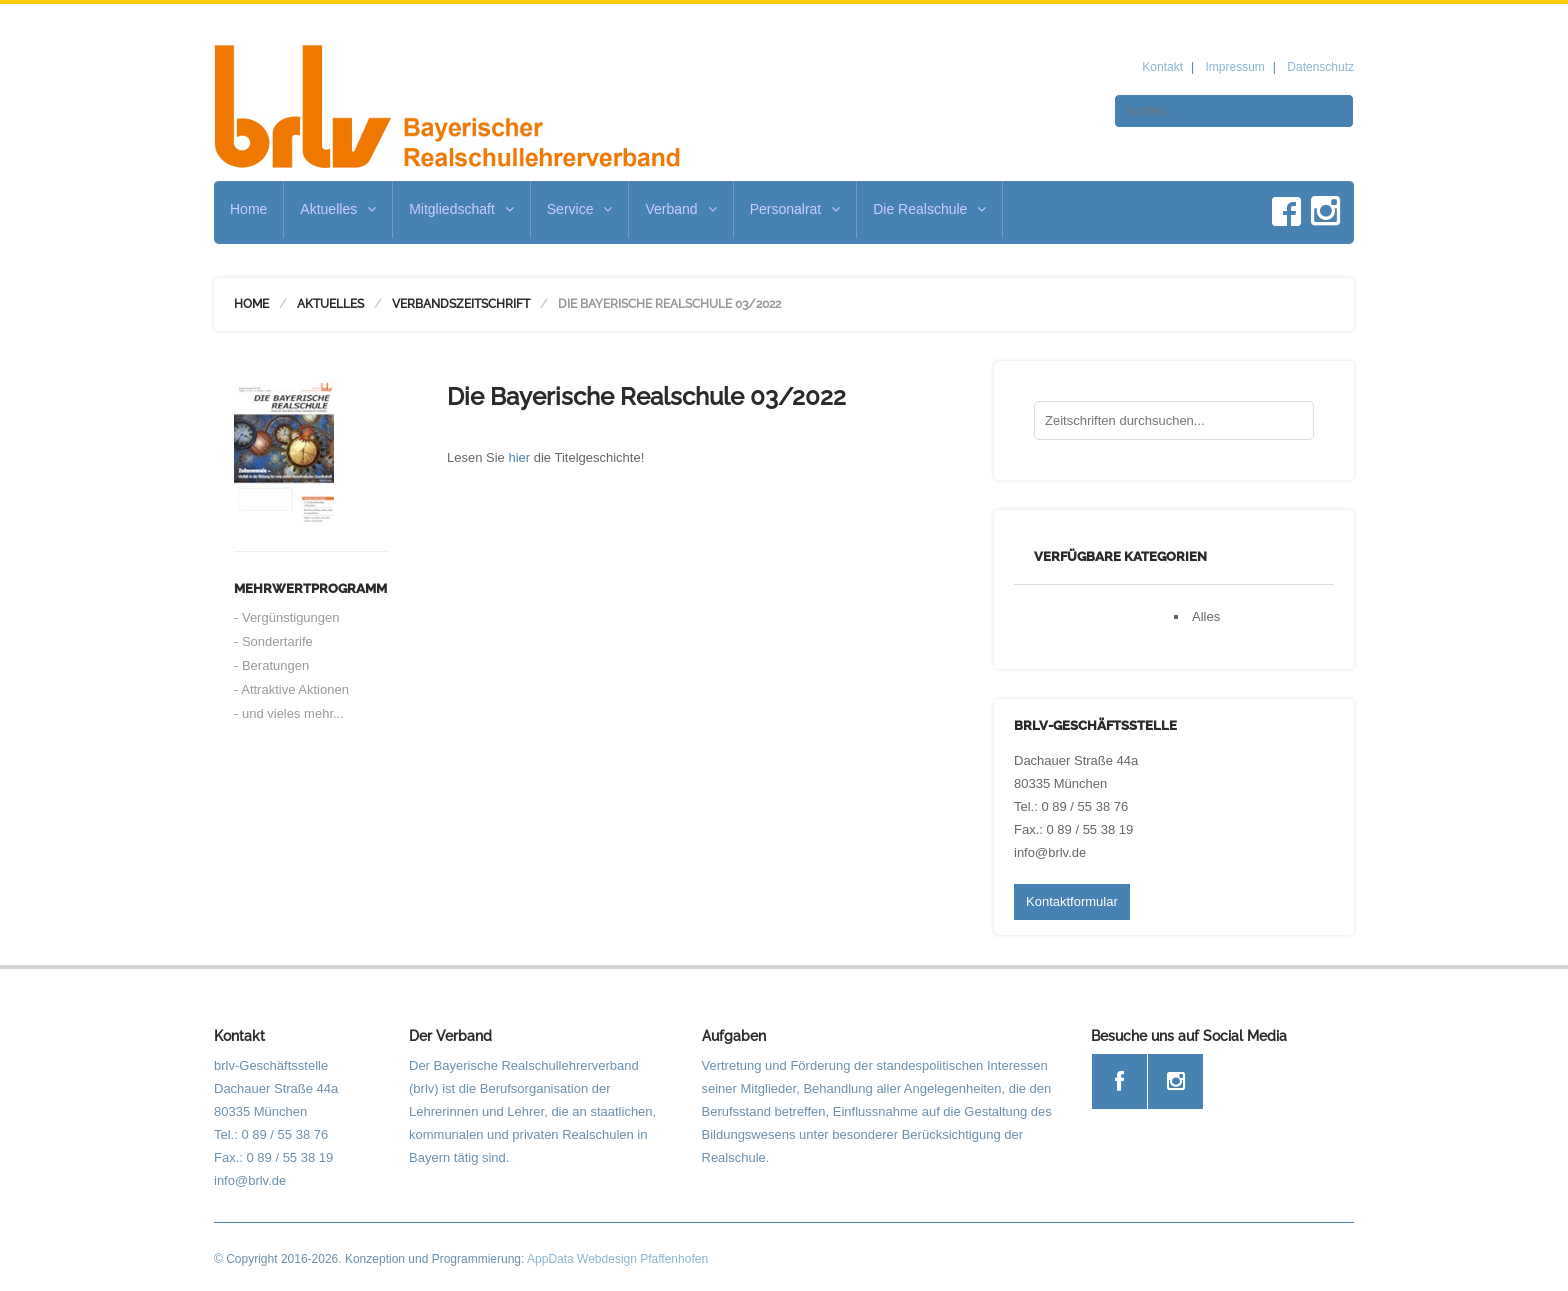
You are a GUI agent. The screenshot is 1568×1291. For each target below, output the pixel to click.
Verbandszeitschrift (461, 304)
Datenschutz (1320, 67)
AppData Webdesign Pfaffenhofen (617, 1259)
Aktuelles (338, 209)
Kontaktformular (1072, 901)
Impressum (1234, 67)
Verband (680, 209)
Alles (1206, 616)
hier (519, 457)
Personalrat (795, 209)
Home (248, 209)
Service (580, 209)
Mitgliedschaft (461, 209)
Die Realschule (929, 209)
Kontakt (1162, 67)
